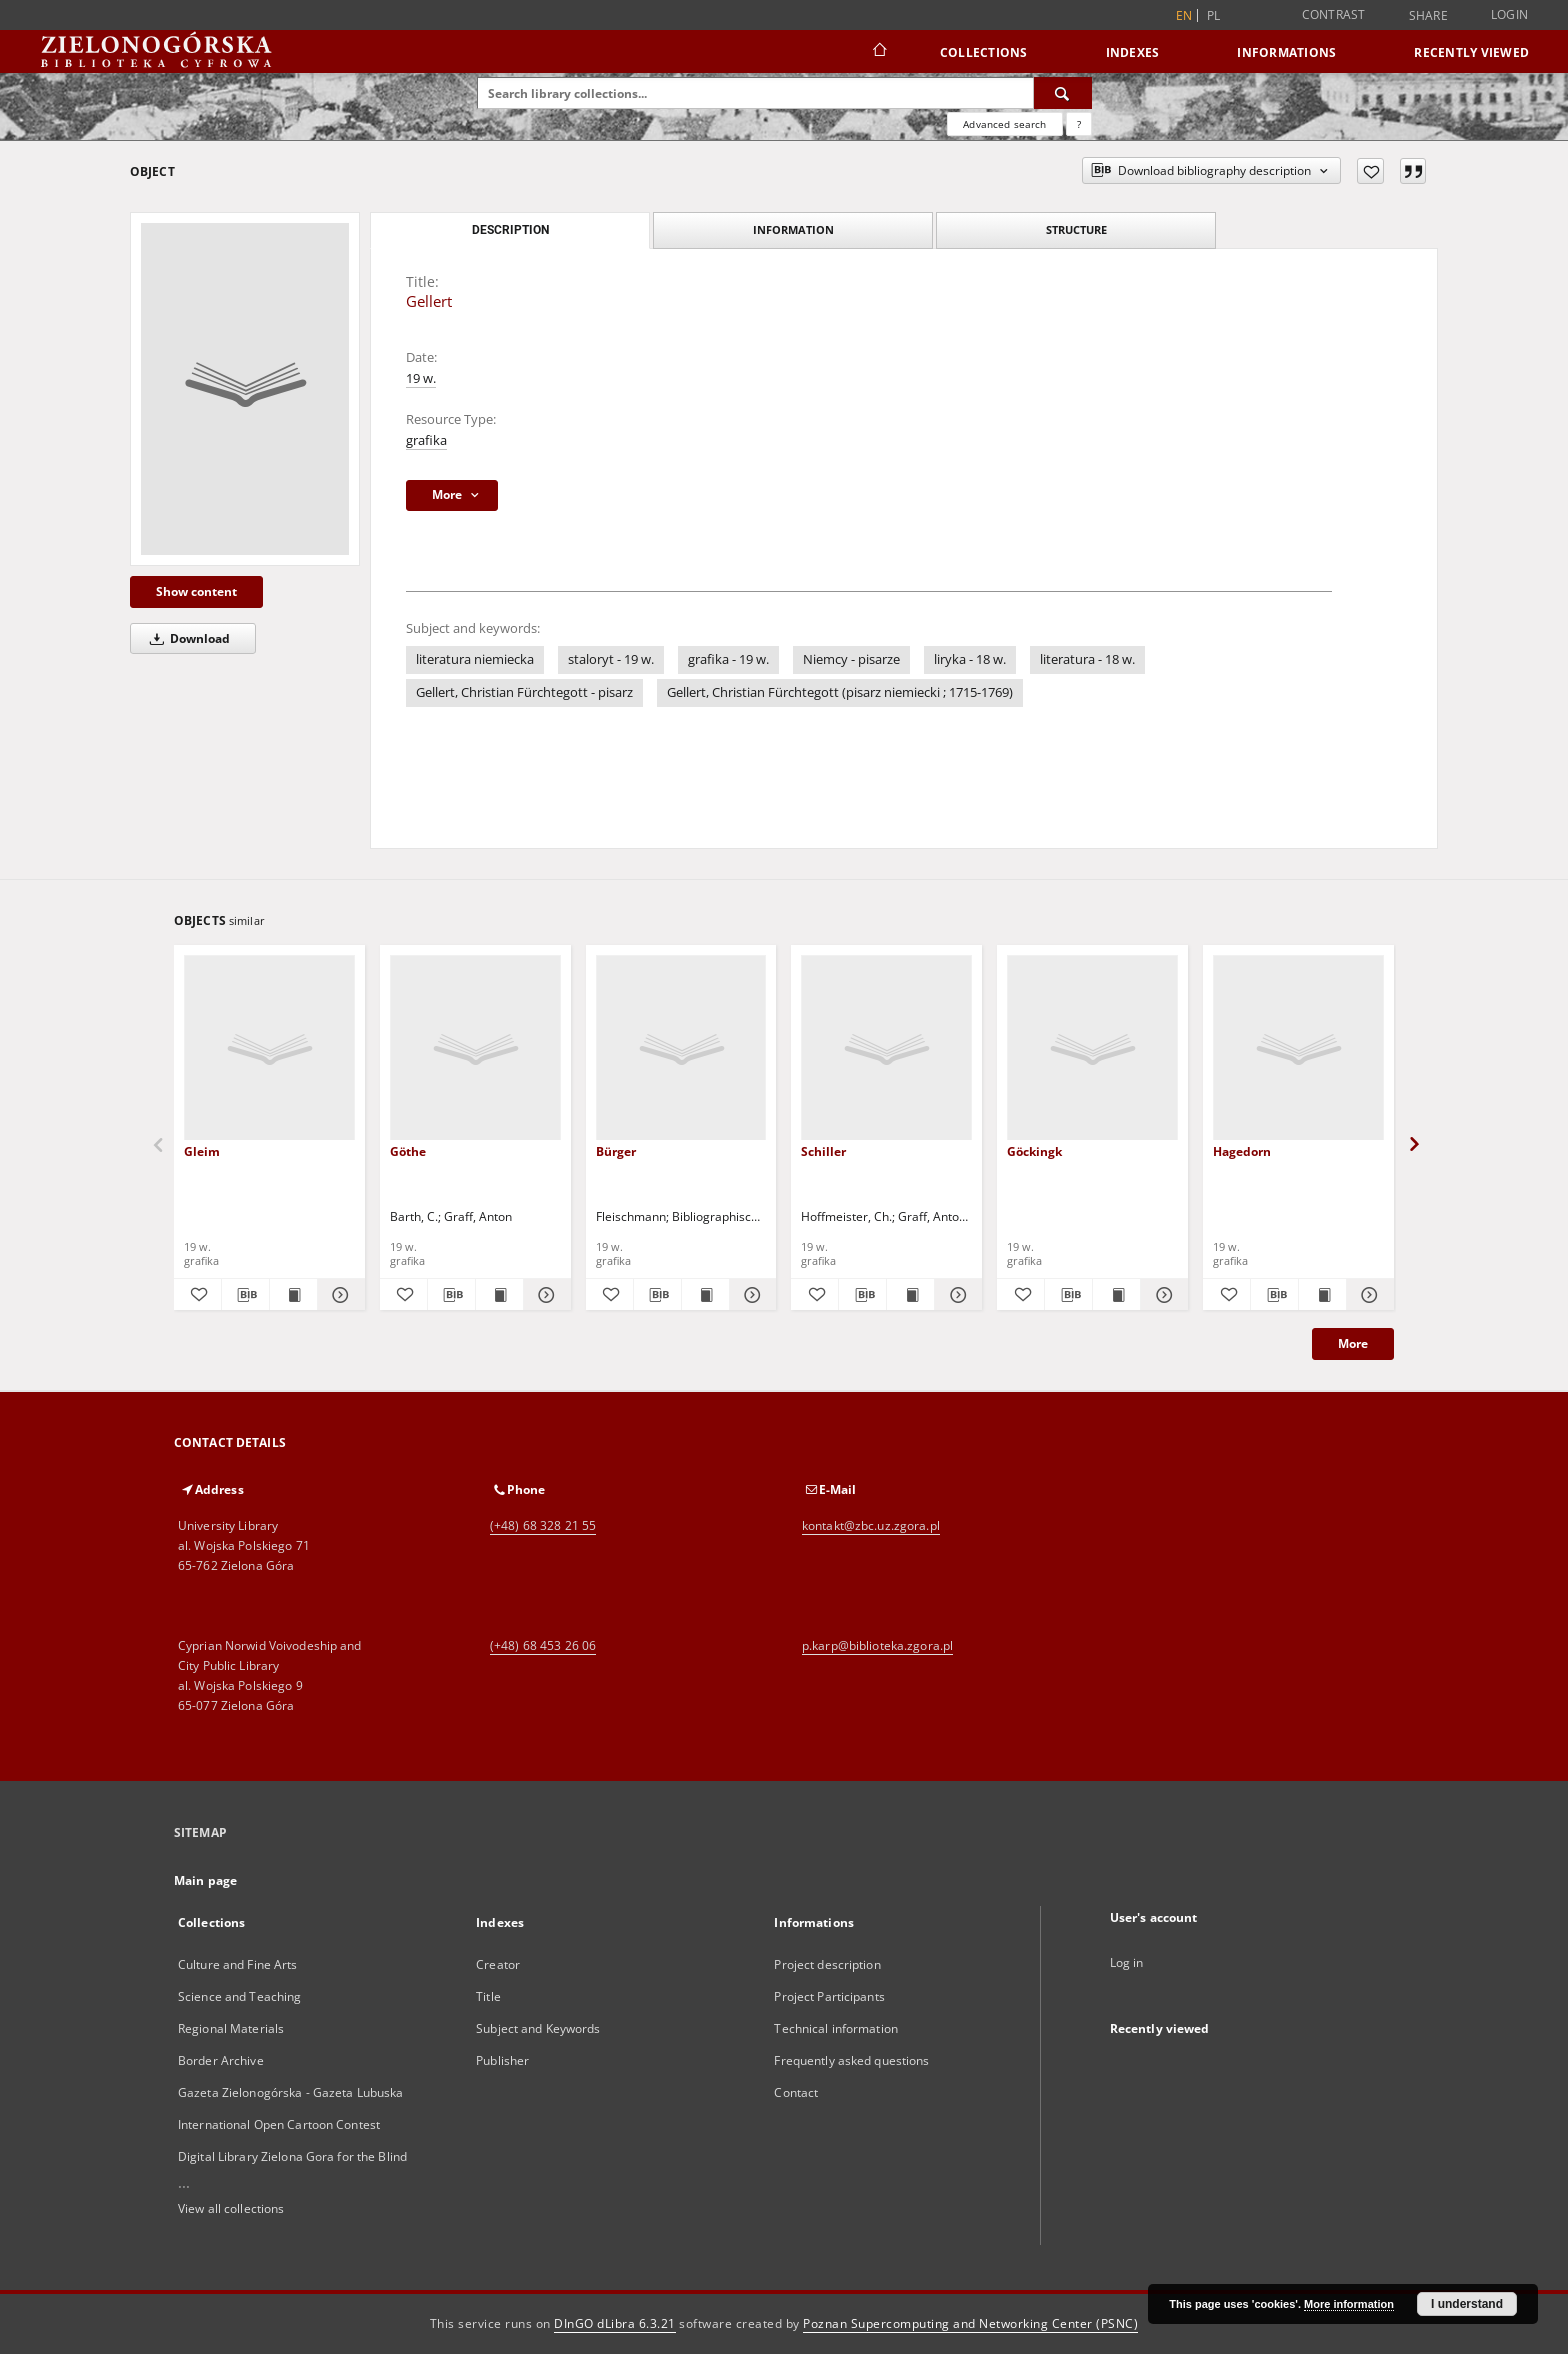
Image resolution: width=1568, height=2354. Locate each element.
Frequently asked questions (851, 2060)
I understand (1467, 2304)
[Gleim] (269, 1048)
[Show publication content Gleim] (293, 1295)
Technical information (836, 2028)
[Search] (1063, 93)
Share (1428, 16)
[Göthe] (475, 1048)
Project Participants (829, 1996)
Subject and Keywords (538, 2028)
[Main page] (878, 52)
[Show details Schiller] (955, 1295)
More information (1349, 2304)
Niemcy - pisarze (851, 659)
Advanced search (1004, 124)
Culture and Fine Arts (238, 1964)
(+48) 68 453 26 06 (543, 1645)
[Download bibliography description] (245, 1295)
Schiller (823, 1151)
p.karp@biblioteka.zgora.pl (877, 1645)
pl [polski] (1214, 15)
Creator (498, 1964)
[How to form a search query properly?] (1079, 124)
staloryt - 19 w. (611, 659)
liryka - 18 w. (970, 659)
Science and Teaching (239, 1996)
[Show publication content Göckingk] (1116, 1295)
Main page (205, 1880)
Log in (1127, 1962)
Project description (827, 1964)
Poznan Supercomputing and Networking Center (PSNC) (970, 2323)
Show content (196, 591)
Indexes (1133, 52)
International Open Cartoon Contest (279, 2124)
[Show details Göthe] (544, 1295)
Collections (984, 52)
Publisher (502, 2060)
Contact (796, 2092)
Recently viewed (1471, 52)
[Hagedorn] (1298, 1048)
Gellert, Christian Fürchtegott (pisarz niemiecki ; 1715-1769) (840, 692)
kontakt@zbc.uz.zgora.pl (871, 1525)
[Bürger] (681, 1048)
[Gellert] (245, 389)
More (1353, 1343)
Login (1509, 14)
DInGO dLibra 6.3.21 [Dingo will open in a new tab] (615, 2323)
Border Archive (221, 2060)
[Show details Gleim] (338, 1295)
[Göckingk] (1092, 1048)
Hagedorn (1242, 1151)
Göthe (408, 1151)
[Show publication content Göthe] (499, 1295)
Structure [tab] (1076, 229)
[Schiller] (886, 1048)
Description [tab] (510, 230)
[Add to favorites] (1370, 171)
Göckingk (1034, 1151)
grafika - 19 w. (728, 659)
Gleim (202, 1151)
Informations (1286, 52)
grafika (426, 440)
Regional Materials (231, 2028)
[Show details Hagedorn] (1367, 1295)
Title (488, 1996)
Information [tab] (793, 229)
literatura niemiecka (475, 659)
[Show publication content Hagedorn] (1322, 1295)
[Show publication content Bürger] (705, 1295)
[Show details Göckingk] (1161, 1295)
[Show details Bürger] (750, 1295)
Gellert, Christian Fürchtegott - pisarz (524, 692)
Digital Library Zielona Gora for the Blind (292, 2156)
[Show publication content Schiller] (910, 1295)
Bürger (616, 1151)
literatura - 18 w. (1087, 659)
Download (186, 638)
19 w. (421, 378)
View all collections (231, 2208)
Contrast (1334, 14)
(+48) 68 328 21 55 (543, 1525)
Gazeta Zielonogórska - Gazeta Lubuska (290, 2092)
